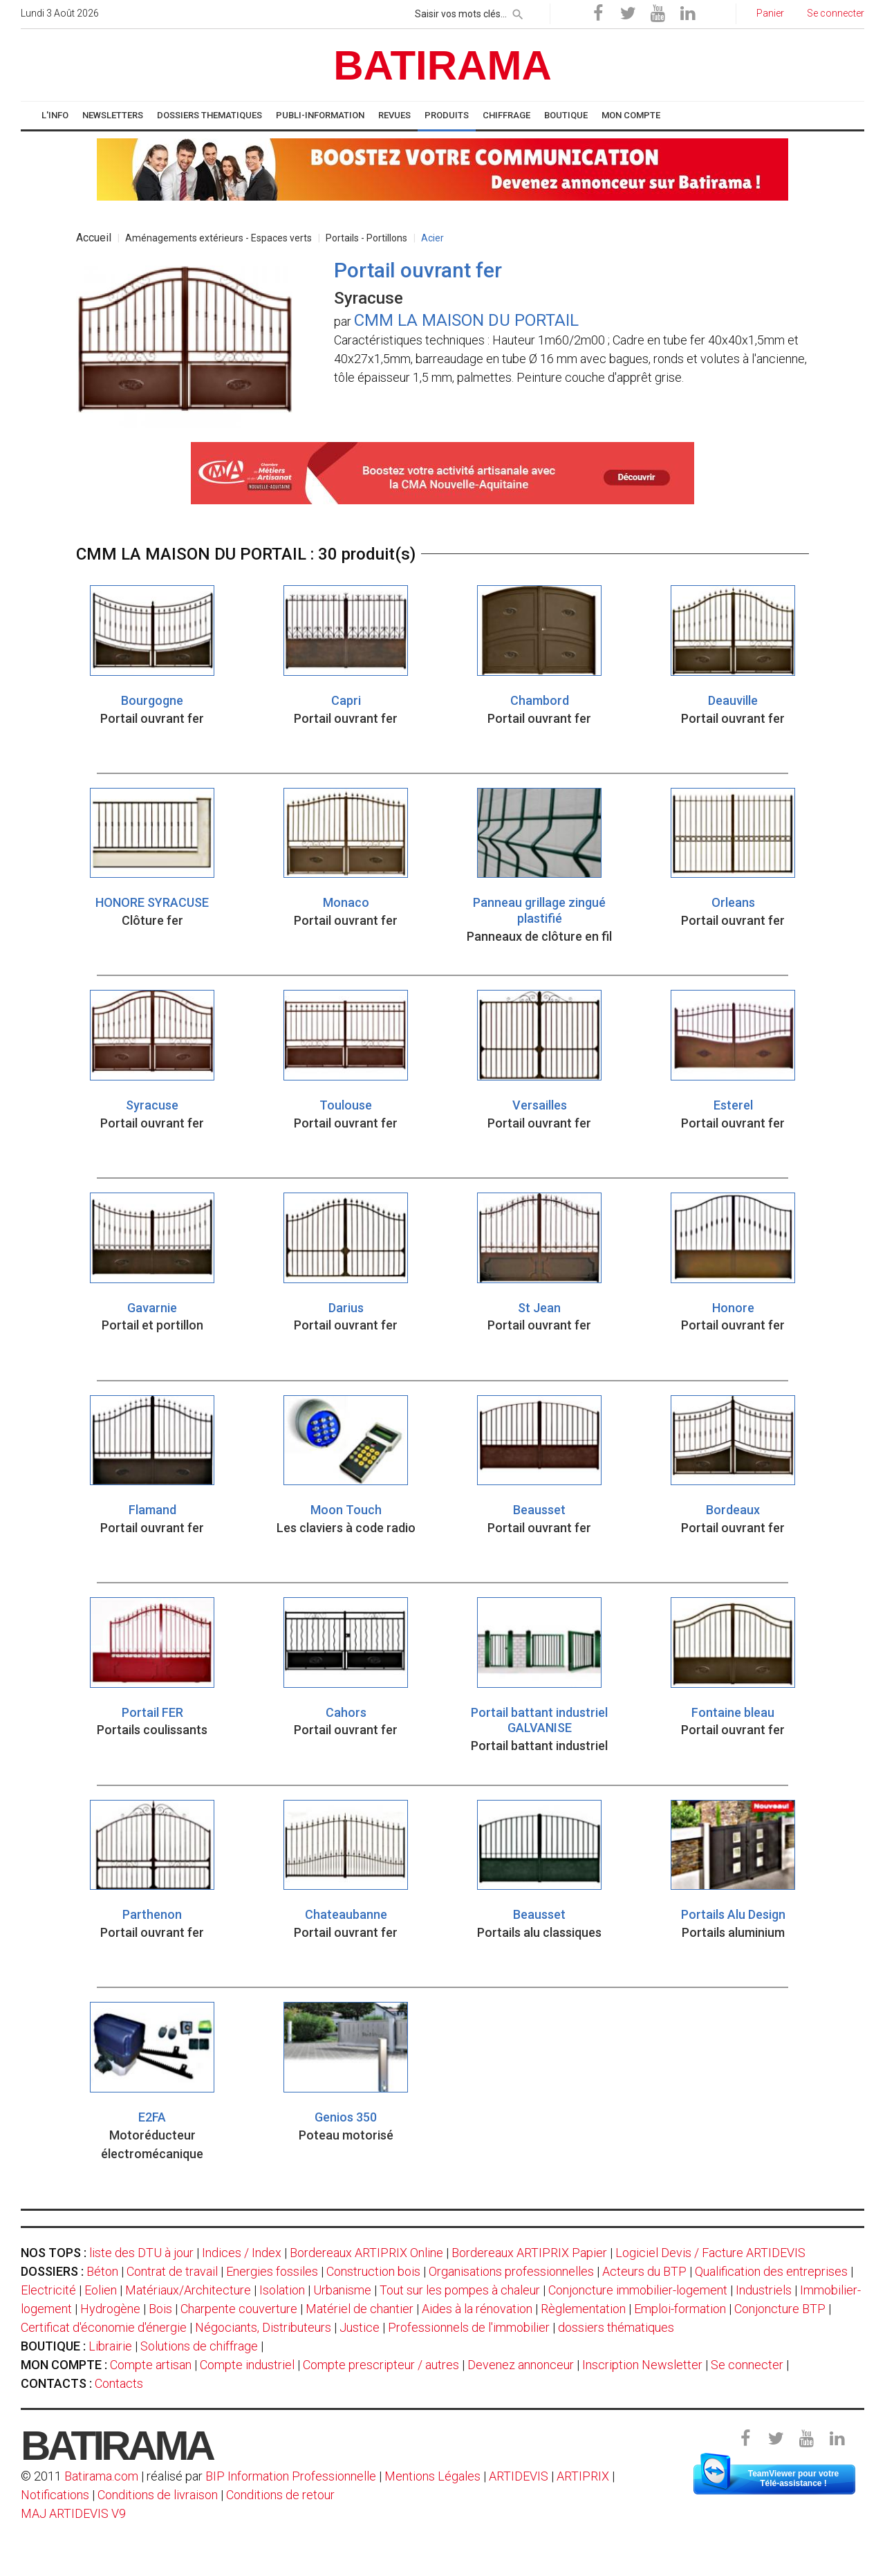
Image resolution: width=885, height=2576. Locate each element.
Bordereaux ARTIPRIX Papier (529, 2252)
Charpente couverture (238, 2308)
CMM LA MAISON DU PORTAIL (466, 320)
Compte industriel (247, 2364)
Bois (160, 2308)
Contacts (119, 2383)
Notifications (56, 2494)
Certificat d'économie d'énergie (104, 2327)
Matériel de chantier (359, 2308)
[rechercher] (518, 11)
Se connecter (747, 2364)
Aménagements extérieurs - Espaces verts (218, 237)
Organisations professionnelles (511, 2271)
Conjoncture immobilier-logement (637, 2290)
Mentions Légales (432, 2476)
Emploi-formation (680, 2308)
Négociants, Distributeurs (263, 2327)
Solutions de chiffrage (199, 2346)
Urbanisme (342, 2290)
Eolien (100, 2290)
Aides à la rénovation (477, 2308)
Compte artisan (151, 2364)
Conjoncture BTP (780, 2308)
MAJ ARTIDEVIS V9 (73, 2513)
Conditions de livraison (157, 2494)
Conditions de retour (280, 2494)
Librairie (110, 2346)
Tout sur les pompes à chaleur (460, 2290)
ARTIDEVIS (518, 2476)
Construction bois (373, 2271)
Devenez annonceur (520, 2364)
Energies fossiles (272, 2271)
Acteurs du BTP (644, 2271)
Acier (432, 237)
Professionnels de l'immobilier (469, 2327)
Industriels (764, 2290)
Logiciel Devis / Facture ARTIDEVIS (710, 2252)
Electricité (48, 2290)
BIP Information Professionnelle (290, 2476)
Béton (102, 2271)
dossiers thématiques (616, 2327)
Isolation (282, 2290)
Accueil (93, 237)
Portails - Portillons (366, 237)
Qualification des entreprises (771, 2271)
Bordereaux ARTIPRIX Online (366, 2252)
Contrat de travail (172, 2271)
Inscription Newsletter (642, 2364)
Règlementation (583, 2308)
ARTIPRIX (583, 2476)
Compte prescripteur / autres (381, 2364)
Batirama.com (101, 2476)
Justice (359, 2327)
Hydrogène (110, 2308)
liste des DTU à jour (141, 2252)
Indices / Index (241, 2252)
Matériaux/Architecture (188, 2290)
